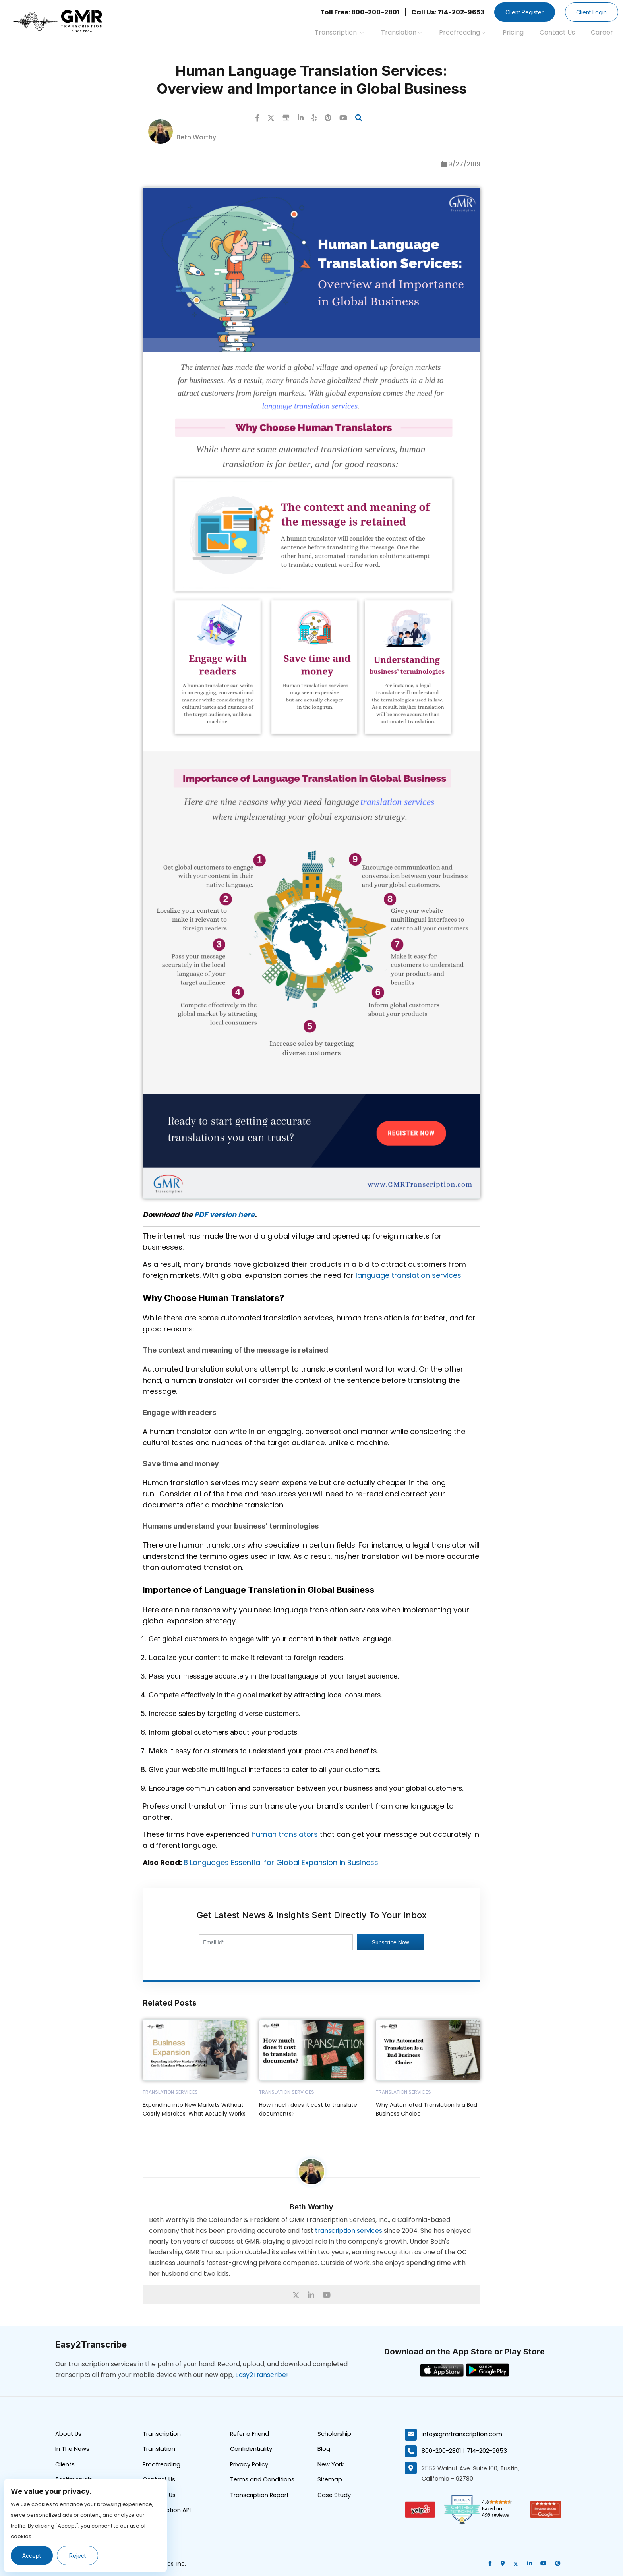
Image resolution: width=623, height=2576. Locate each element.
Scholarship (334, 2433)
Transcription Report (260, 2495)
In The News (72, 2449)
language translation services (408, 1275)
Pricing (513, 32)
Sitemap (330, 2480)
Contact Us (557, 32)
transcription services (349, 2230)
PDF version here (224, 1214)
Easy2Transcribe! (262, 2374)
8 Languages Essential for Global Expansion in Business (281, 1862)
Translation (401, 32)
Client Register (522, 12)
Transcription (339, 32)
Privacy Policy (249, 2464)
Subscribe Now (390, 1942)
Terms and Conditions (263, 2480)
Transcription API (167, 2511)
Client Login (590, 12)
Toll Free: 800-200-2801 (355, 12)
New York (330, 2464)
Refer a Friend (250, 2433)
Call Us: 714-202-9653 (443, 12)
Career (602, 32)
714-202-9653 (487, 2451)
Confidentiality (252, 2449)
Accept (32, 2555)
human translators (285, 1834)
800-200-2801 (441, 2451)
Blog (323, 2449)
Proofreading (462, 32)
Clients (65, 2464)
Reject (78, 2555)
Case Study (334, 2495)
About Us (68, 2433)
